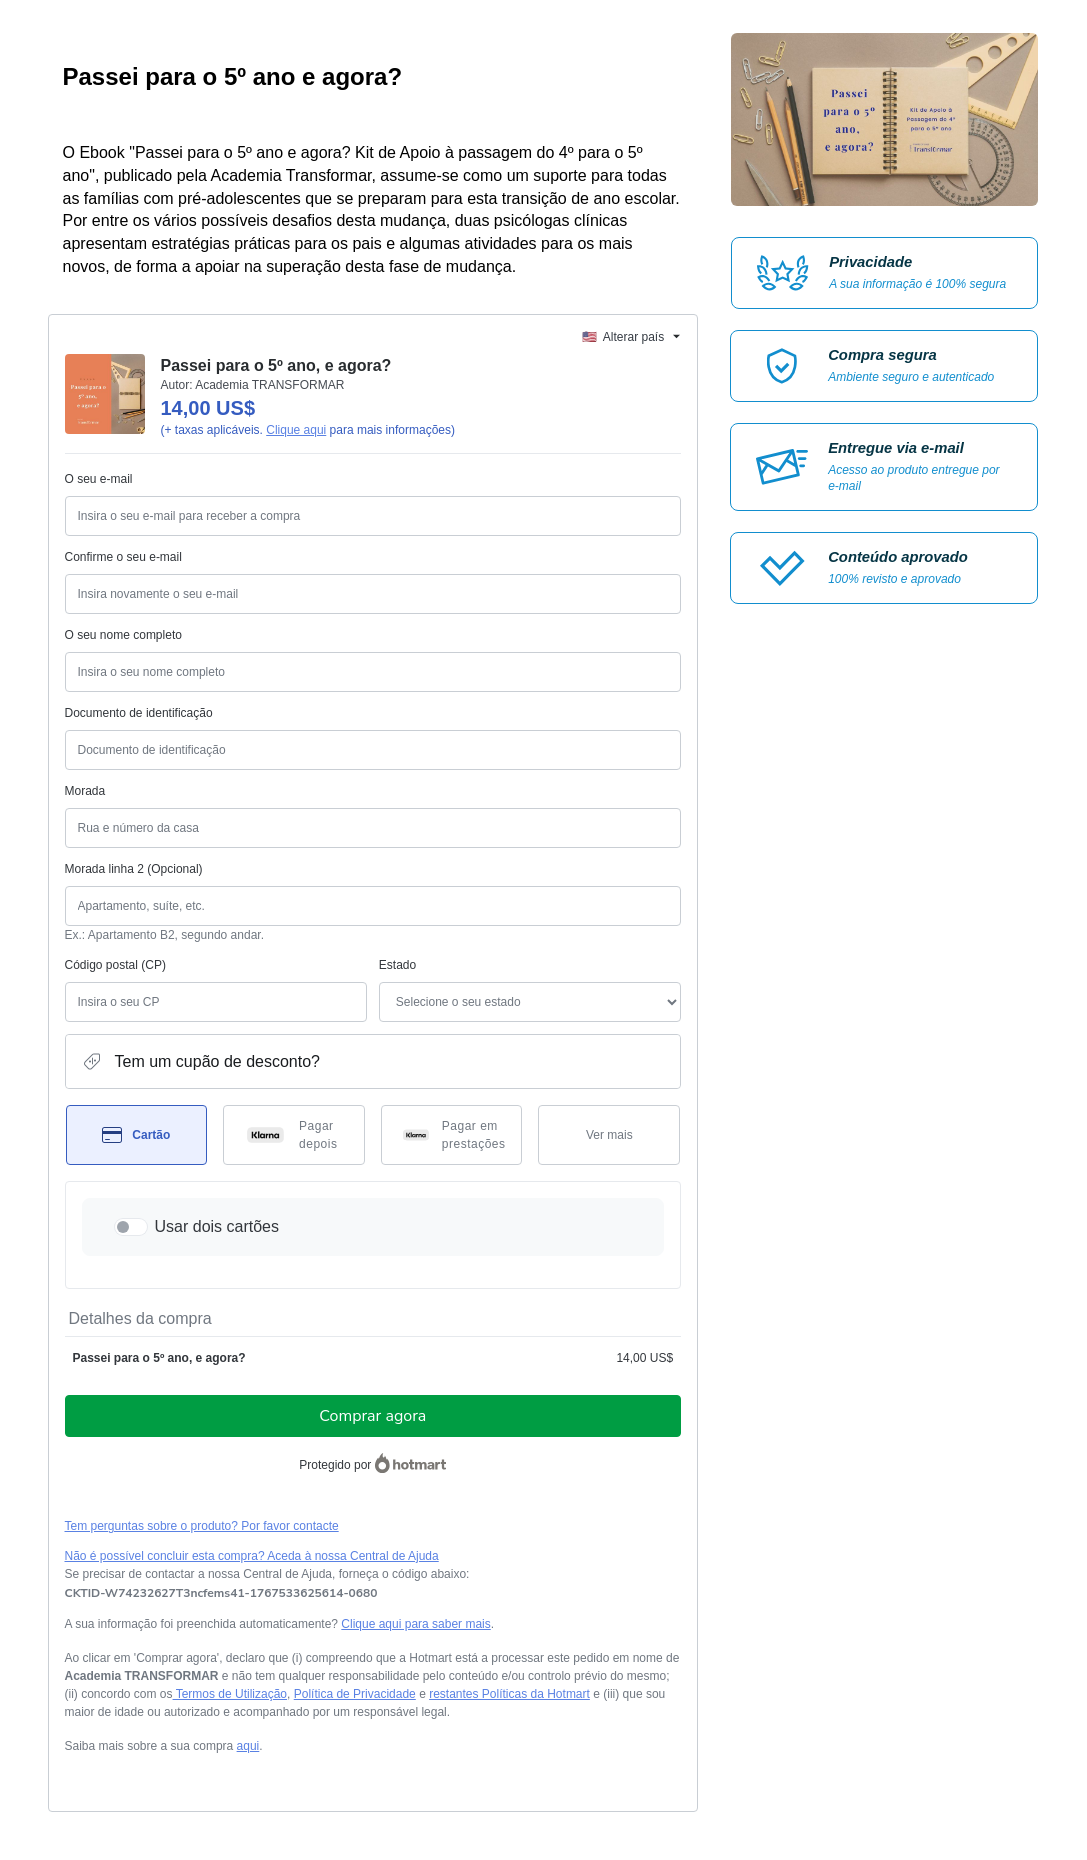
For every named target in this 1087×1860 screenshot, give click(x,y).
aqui (248, 1746)
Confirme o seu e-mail (123, 557)
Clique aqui (296, 430)
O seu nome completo (123, 635)
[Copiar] (221, 1593)
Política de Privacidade (355, 1694)
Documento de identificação (139, 713)
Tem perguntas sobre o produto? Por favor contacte (202, 1526)
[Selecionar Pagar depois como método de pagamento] (294, 1135)
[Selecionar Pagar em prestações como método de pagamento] (452, 1135)
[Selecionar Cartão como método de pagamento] (137, 1135)
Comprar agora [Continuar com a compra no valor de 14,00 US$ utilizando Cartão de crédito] (372, 1416)
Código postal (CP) (115, 965)
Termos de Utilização (230, 1694)
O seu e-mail (99, 479)
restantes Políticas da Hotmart (509, 1694)
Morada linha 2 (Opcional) (134, 869)
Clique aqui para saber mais (415, 1624)
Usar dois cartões (217, 1226)
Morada (85, 791)
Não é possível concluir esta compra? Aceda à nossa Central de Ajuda (252, 1556)
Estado (397, 965)
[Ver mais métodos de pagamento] (609, 1135)
